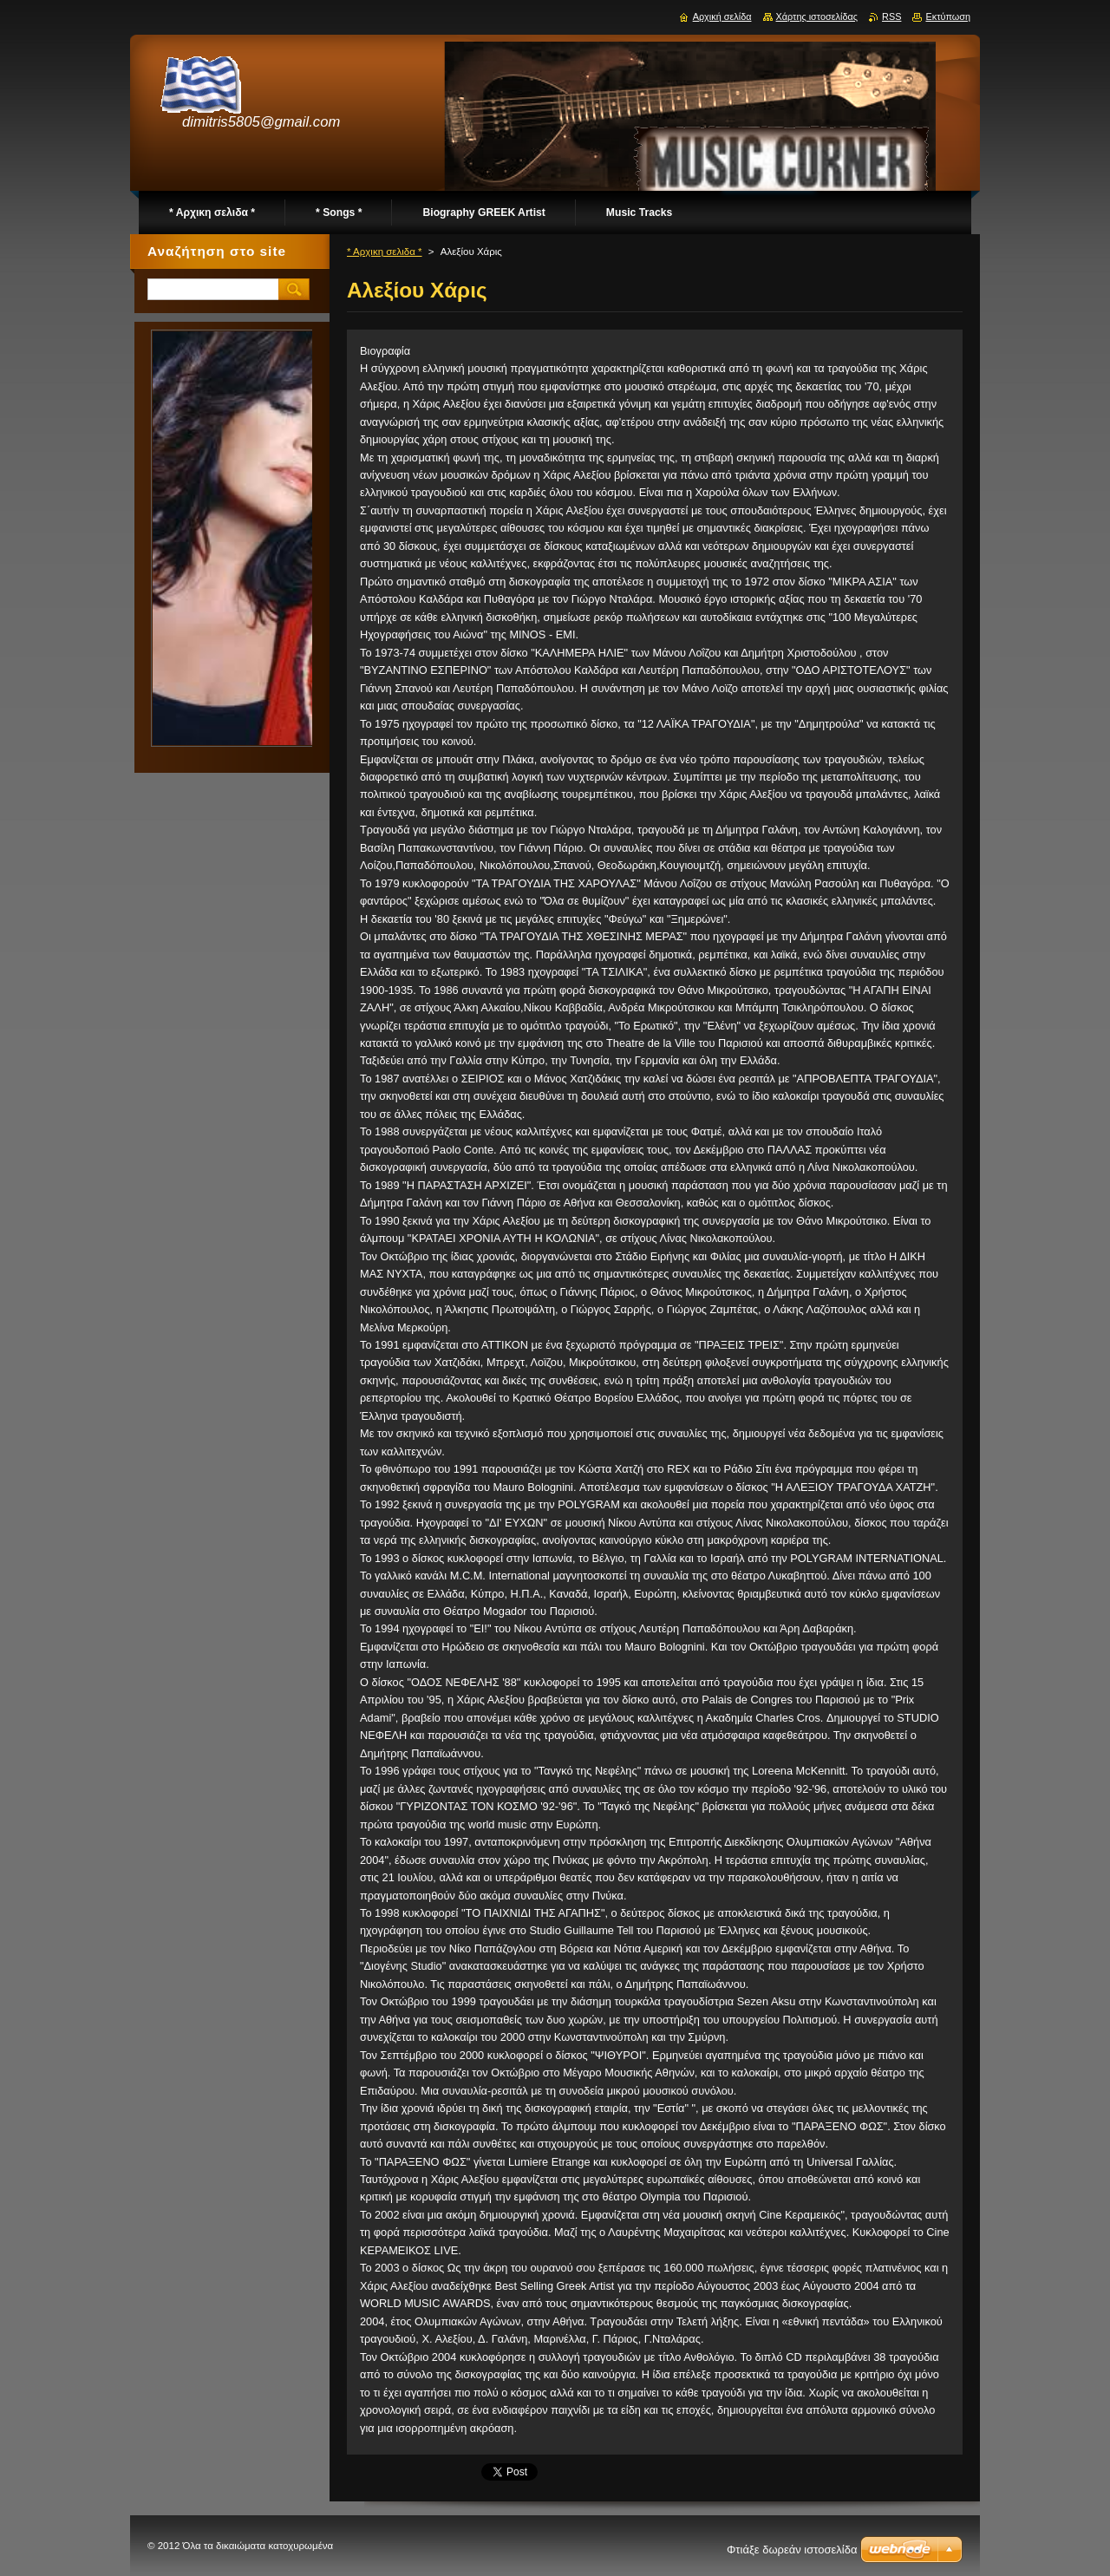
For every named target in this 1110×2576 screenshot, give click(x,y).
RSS (891, 16)
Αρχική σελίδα (722, 16)
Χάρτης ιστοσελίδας (817, 16)
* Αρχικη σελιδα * (384, 251)
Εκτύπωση (947, 16)
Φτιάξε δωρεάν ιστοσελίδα (792, 2549)
